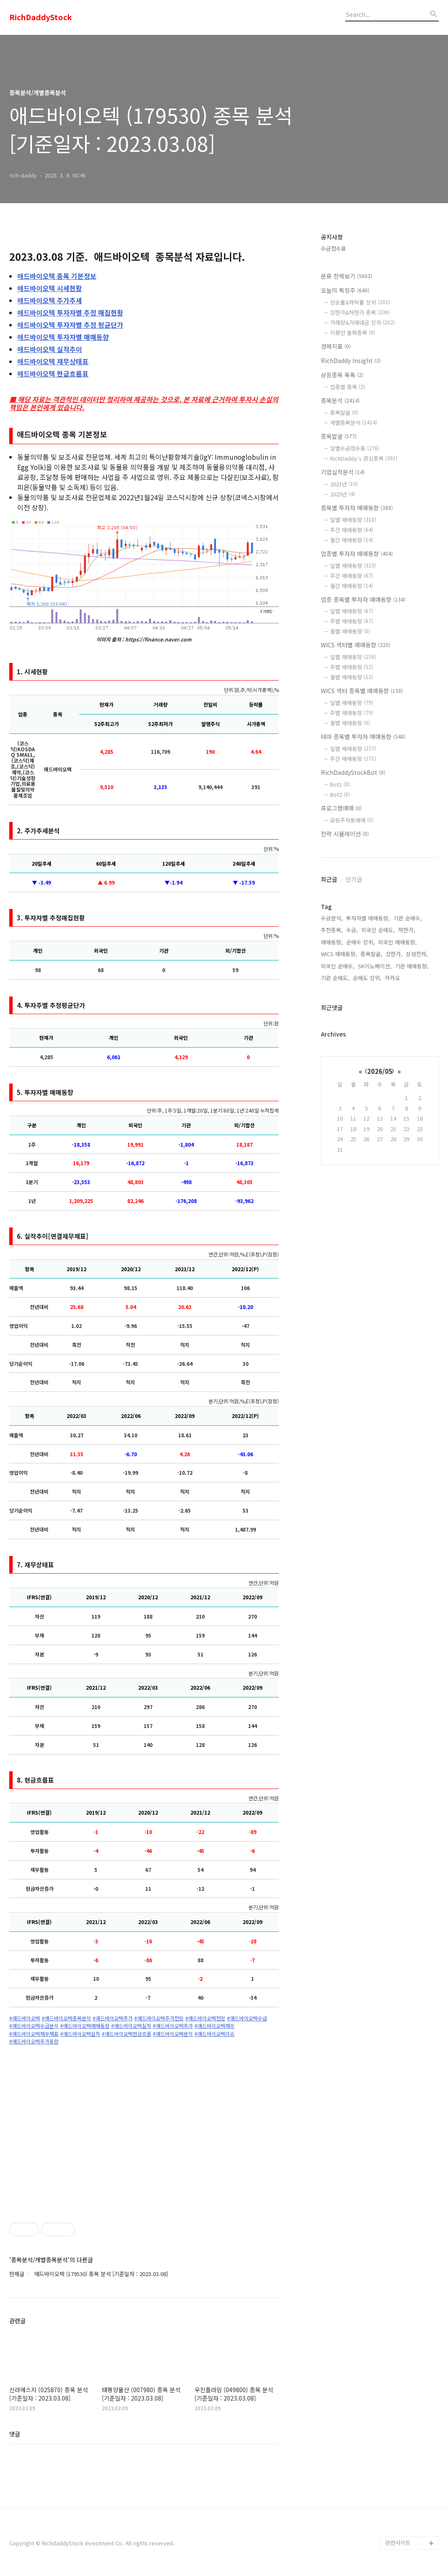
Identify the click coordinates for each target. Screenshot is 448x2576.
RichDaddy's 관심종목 (363, 458)
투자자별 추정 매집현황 (70, 312)
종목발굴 (344, 412)
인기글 (354, 879)
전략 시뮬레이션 (345, 834)
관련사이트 (398, 2543)
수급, (352, 930)
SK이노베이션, (375, 966)
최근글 (329, 879)
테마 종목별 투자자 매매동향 (363, 736)
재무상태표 (52, 361)
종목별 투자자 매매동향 (357, 508)
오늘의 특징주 (345, 290)
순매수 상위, (360, 942)
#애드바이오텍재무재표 (34, 2034)
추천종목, (332, 930)
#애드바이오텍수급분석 (34, 2026)
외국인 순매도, (378, 930)
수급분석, (332, 918)
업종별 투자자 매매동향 (357, 553)
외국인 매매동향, (397, 942)
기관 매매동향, (412, 966)
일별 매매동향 (353, 520)
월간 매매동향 (351, 540)
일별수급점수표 (354, 448)
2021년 (344, 484)
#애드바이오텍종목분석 (66, 2018)
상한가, (394, 954)
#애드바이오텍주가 (113, 2018)
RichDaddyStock (40, 17)
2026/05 (379, 1071)
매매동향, (332, 942)
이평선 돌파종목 (352, 333)
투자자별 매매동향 (63, 337)
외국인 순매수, (338, 966)
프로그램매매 (341, 808)
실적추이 (49, 349)
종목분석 (340, 400)
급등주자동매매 (351, 820)
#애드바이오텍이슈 (215, 2034)
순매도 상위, (367, 978)
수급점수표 (333, 248)
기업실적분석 (343, 472)
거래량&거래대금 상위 (362, 322)
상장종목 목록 (342, 375)
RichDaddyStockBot (353, 772)
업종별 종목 (347, 387)
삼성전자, (417, 954)
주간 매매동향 (351, 530)
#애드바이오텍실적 (131, 2026)
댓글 (14, 2434)
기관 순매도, (335, 978)
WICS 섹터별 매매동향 (355, 645)
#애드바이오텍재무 (215, 2026)
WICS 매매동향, (339, 954)
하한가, (406, 930)
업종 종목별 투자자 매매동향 (363, 599)
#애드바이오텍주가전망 (159, 2018)
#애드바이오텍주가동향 (34, 2041)
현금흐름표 (52, 373)
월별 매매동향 (350, 631)
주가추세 (49, 300)
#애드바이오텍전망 (205, 2018)
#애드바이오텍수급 (247, 2018)
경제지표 (336, 346)
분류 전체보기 (346, 276)
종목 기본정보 (56, 276)
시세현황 (49, 288)
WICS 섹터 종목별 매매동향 (362, 690)
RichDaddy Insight (351, 360)
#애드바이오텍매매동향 (84, 2026)
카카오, (393, 978)
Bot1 (340, 784)
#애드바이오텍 (24, 2018)
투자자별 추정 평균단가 (70, 325)
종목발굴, (371, 954)
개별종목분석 (353, 423)
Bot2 (340, 794)
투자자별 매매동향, (368, 918)
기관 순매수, (407, 918)
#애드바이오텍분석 (173, 2034)
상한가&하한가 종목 (360, 312)
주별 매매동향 (351, 621)
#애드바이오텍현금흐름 (126, 2034)
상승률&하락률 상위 (360, 302)
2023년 (342, 494)
